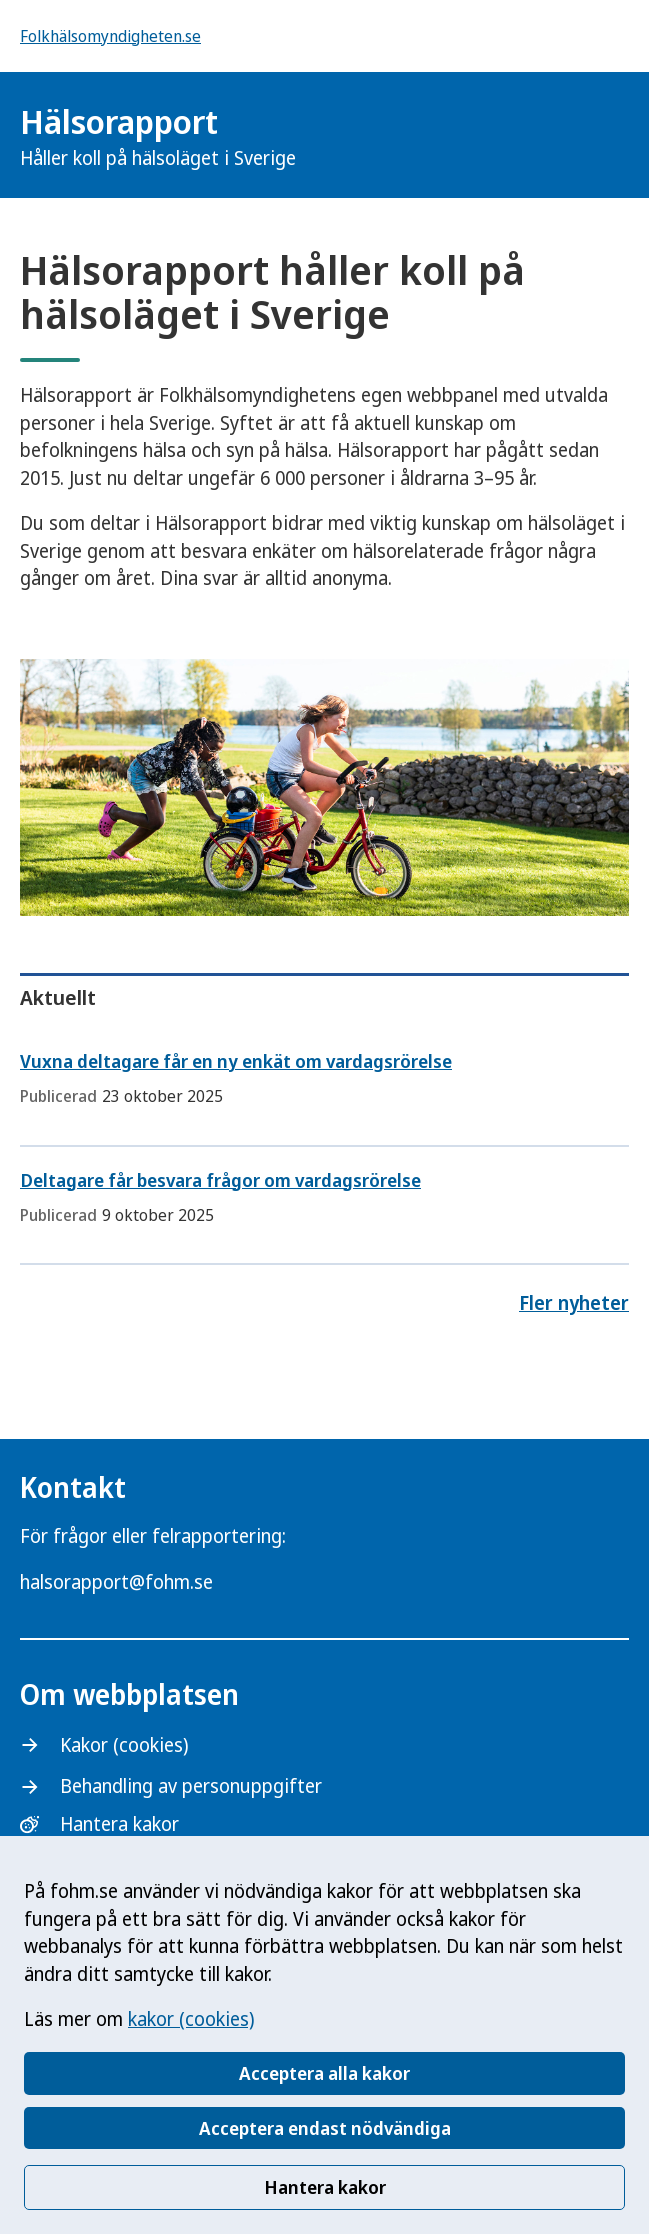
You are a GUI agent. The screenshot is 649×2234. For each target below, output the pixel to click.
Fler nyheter (574, 1303)
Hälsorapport (158, 135)
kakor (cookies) (191, 2019)
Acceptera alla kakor (324, 2073)
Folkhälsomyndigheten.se (110, 36)
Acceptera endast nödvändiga (325, 2128)
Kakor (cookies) (124, 1745)
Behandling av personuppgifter (191, 1786)
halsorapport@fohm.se (116, 1582)
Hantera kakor (325, 2187)
